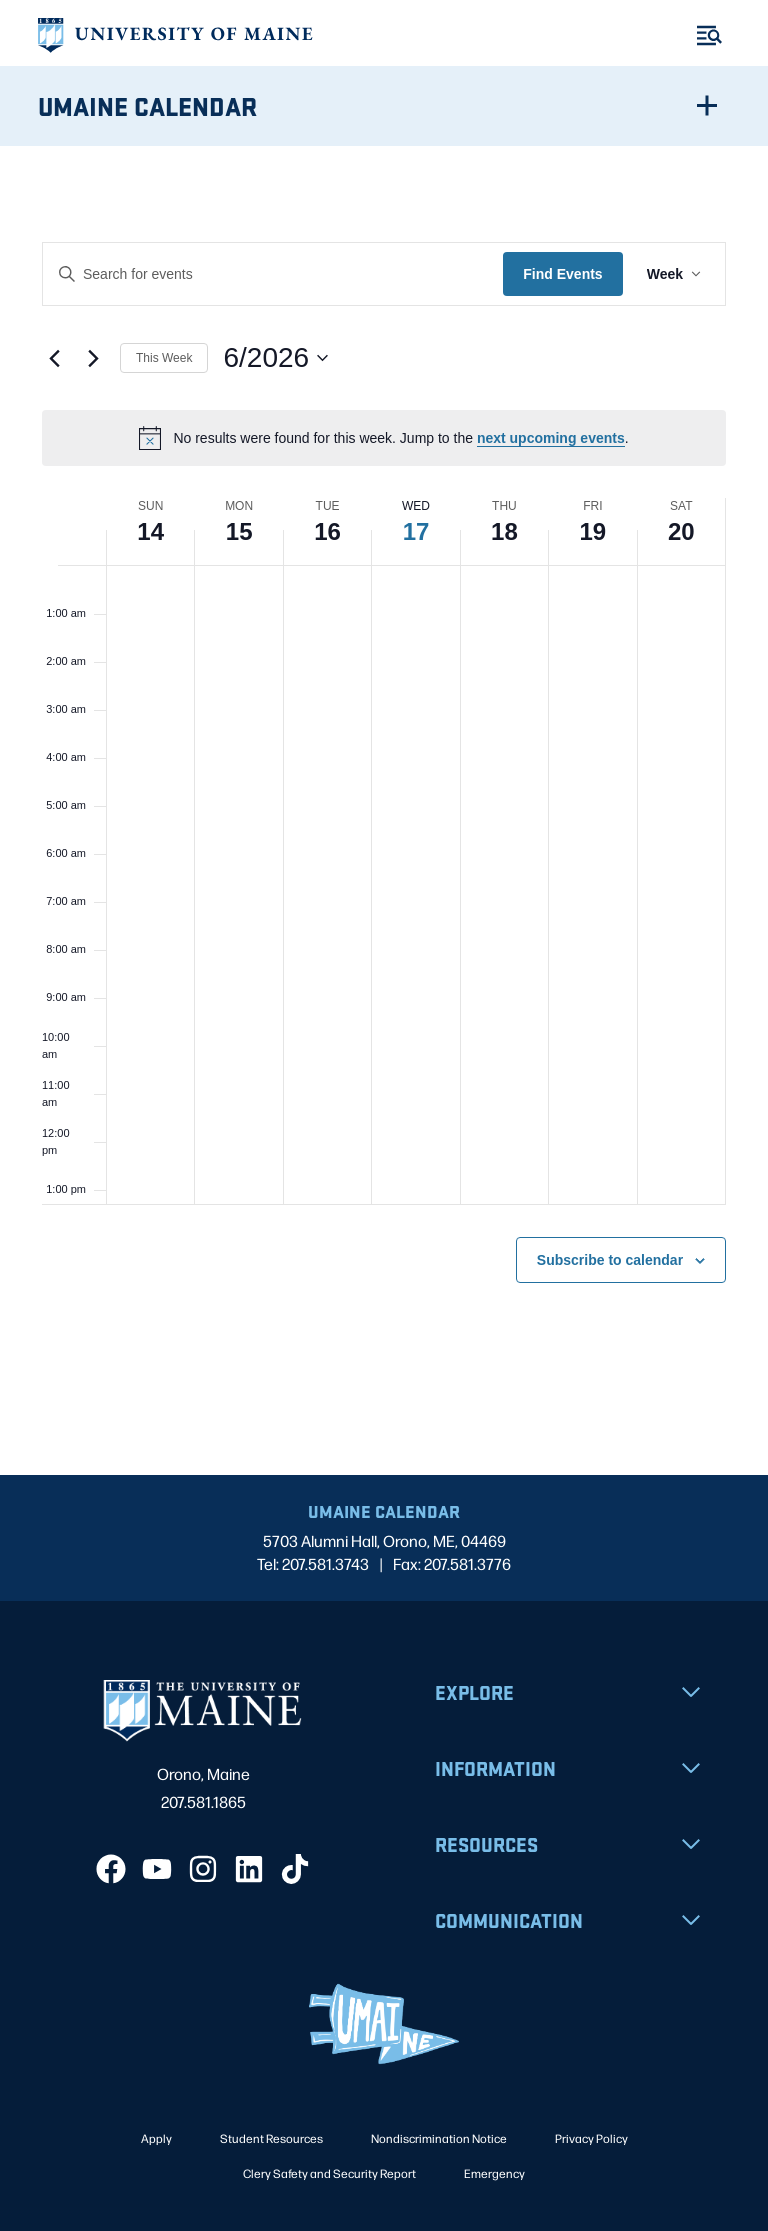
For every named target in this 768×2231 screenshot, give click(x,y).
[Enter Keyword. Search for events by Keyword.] (273, 274)
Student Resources (271, 2138)
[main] (384, 811)
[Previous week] (54, 358)
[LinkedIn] (249, 1869)
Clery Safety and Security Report (329, 2173)
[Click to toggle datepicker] (275, 358)
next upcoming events (551, 438)
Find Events (562, 274)
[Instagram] (203, 1869)
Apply (156, 2138)
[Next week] (93, 358)
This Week (164, 358)
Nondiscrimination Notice (439, 2138)
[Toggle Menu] (709, 35)
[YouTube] (157, 1869)
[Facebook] (111, 1869)
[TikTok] (295, 1869)
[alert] (384, 438)
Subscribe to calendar (610, 1260)
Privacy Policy (591, 2138)
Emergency (494, 2173)
